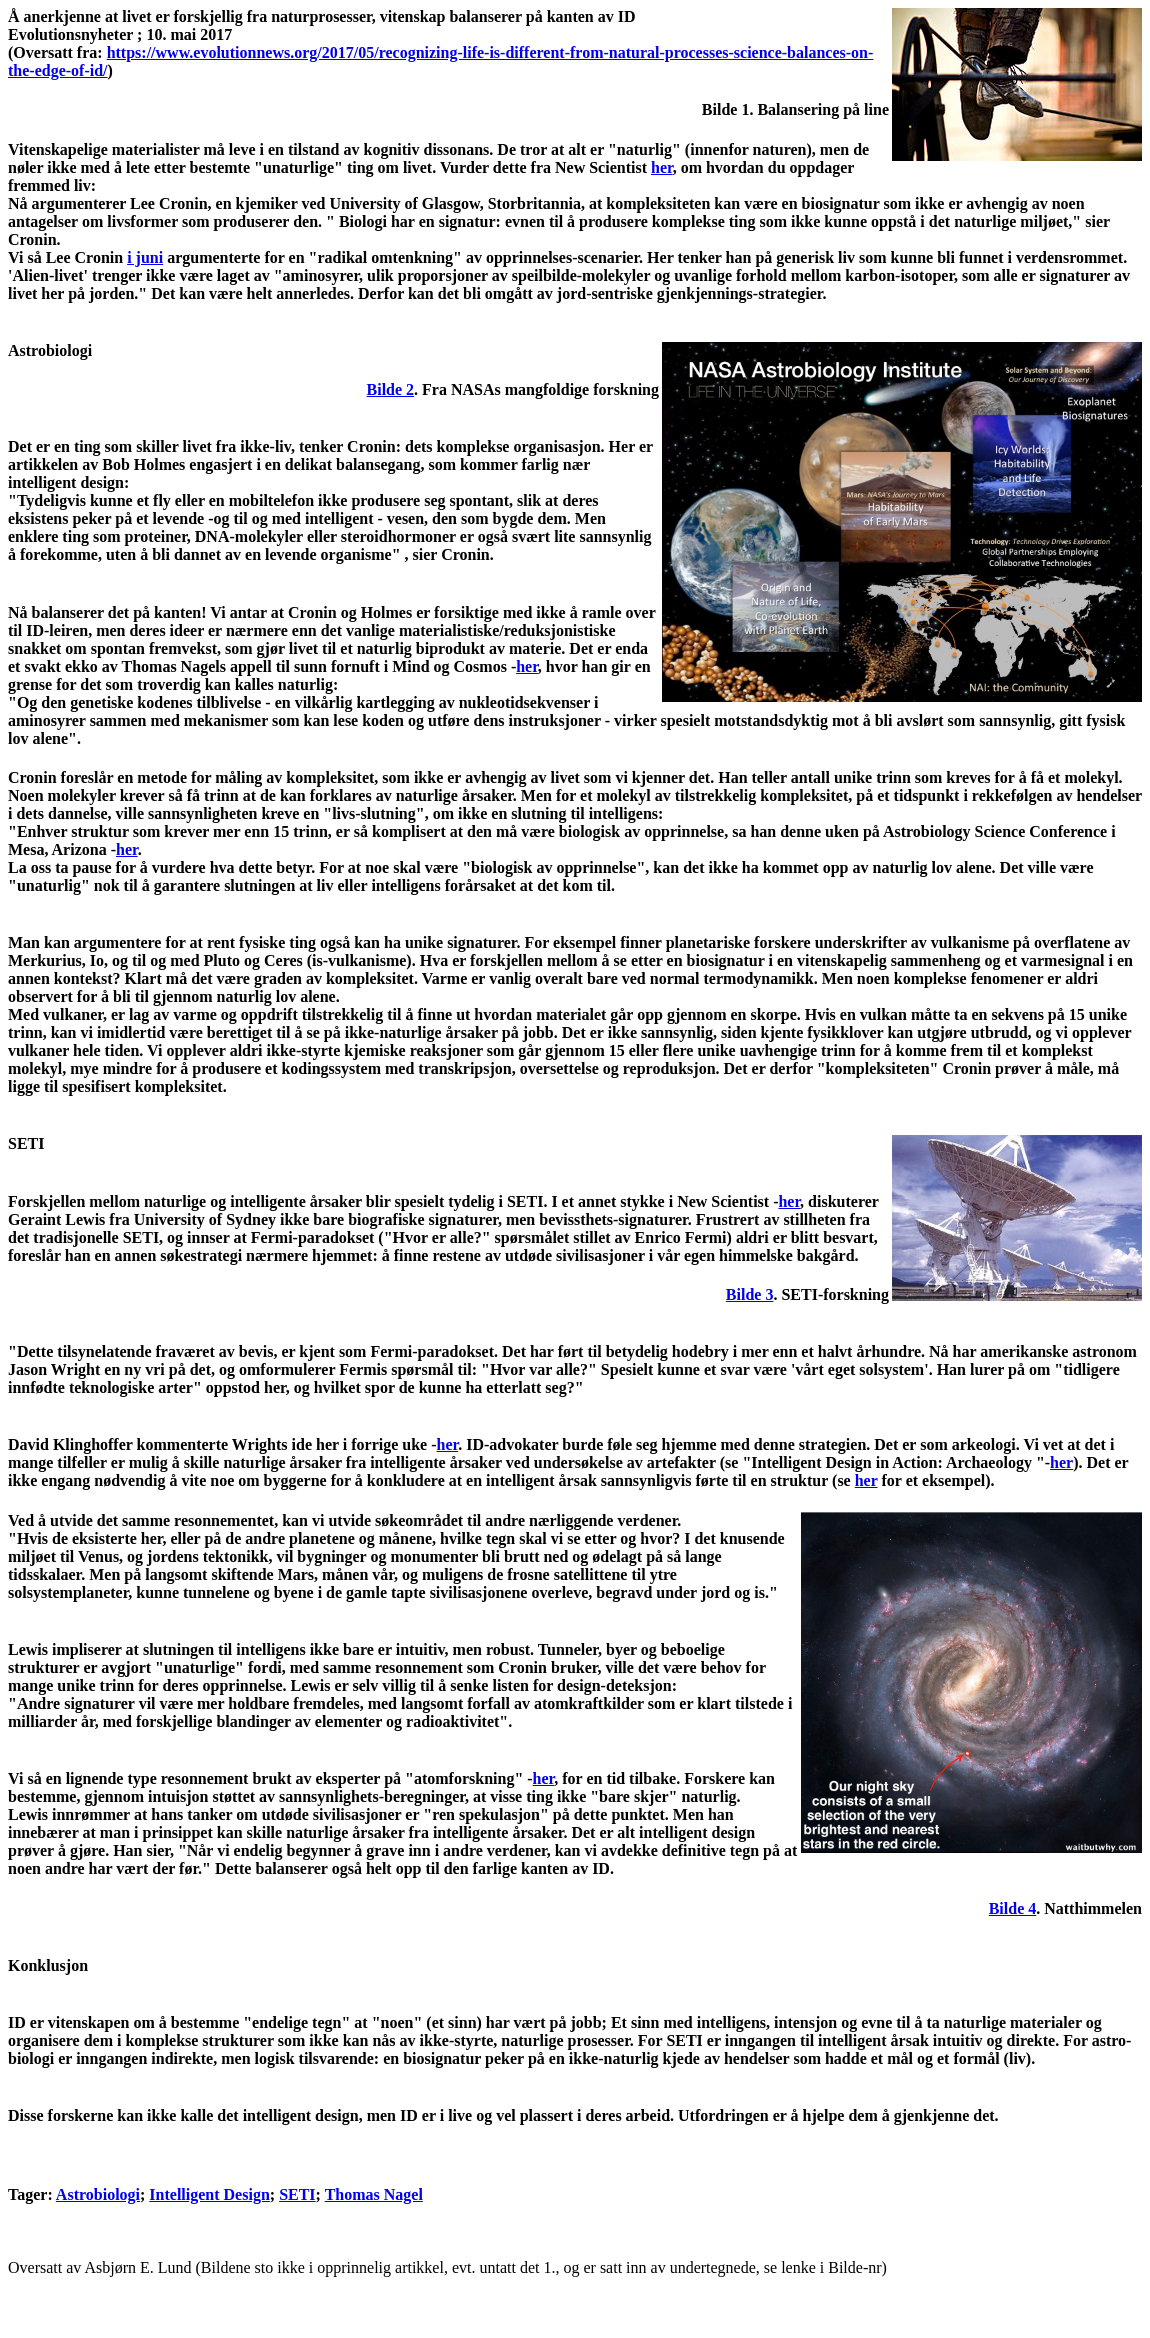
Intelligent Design (209, 2194)
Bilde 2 (391, 389)
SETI (297, 2194)
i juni (145, 257)
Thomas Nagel (374, 2194)
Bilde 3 (750, 1294)
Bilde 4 (1013, 1908)
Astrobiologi (98, 2194)
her (662, 167)
